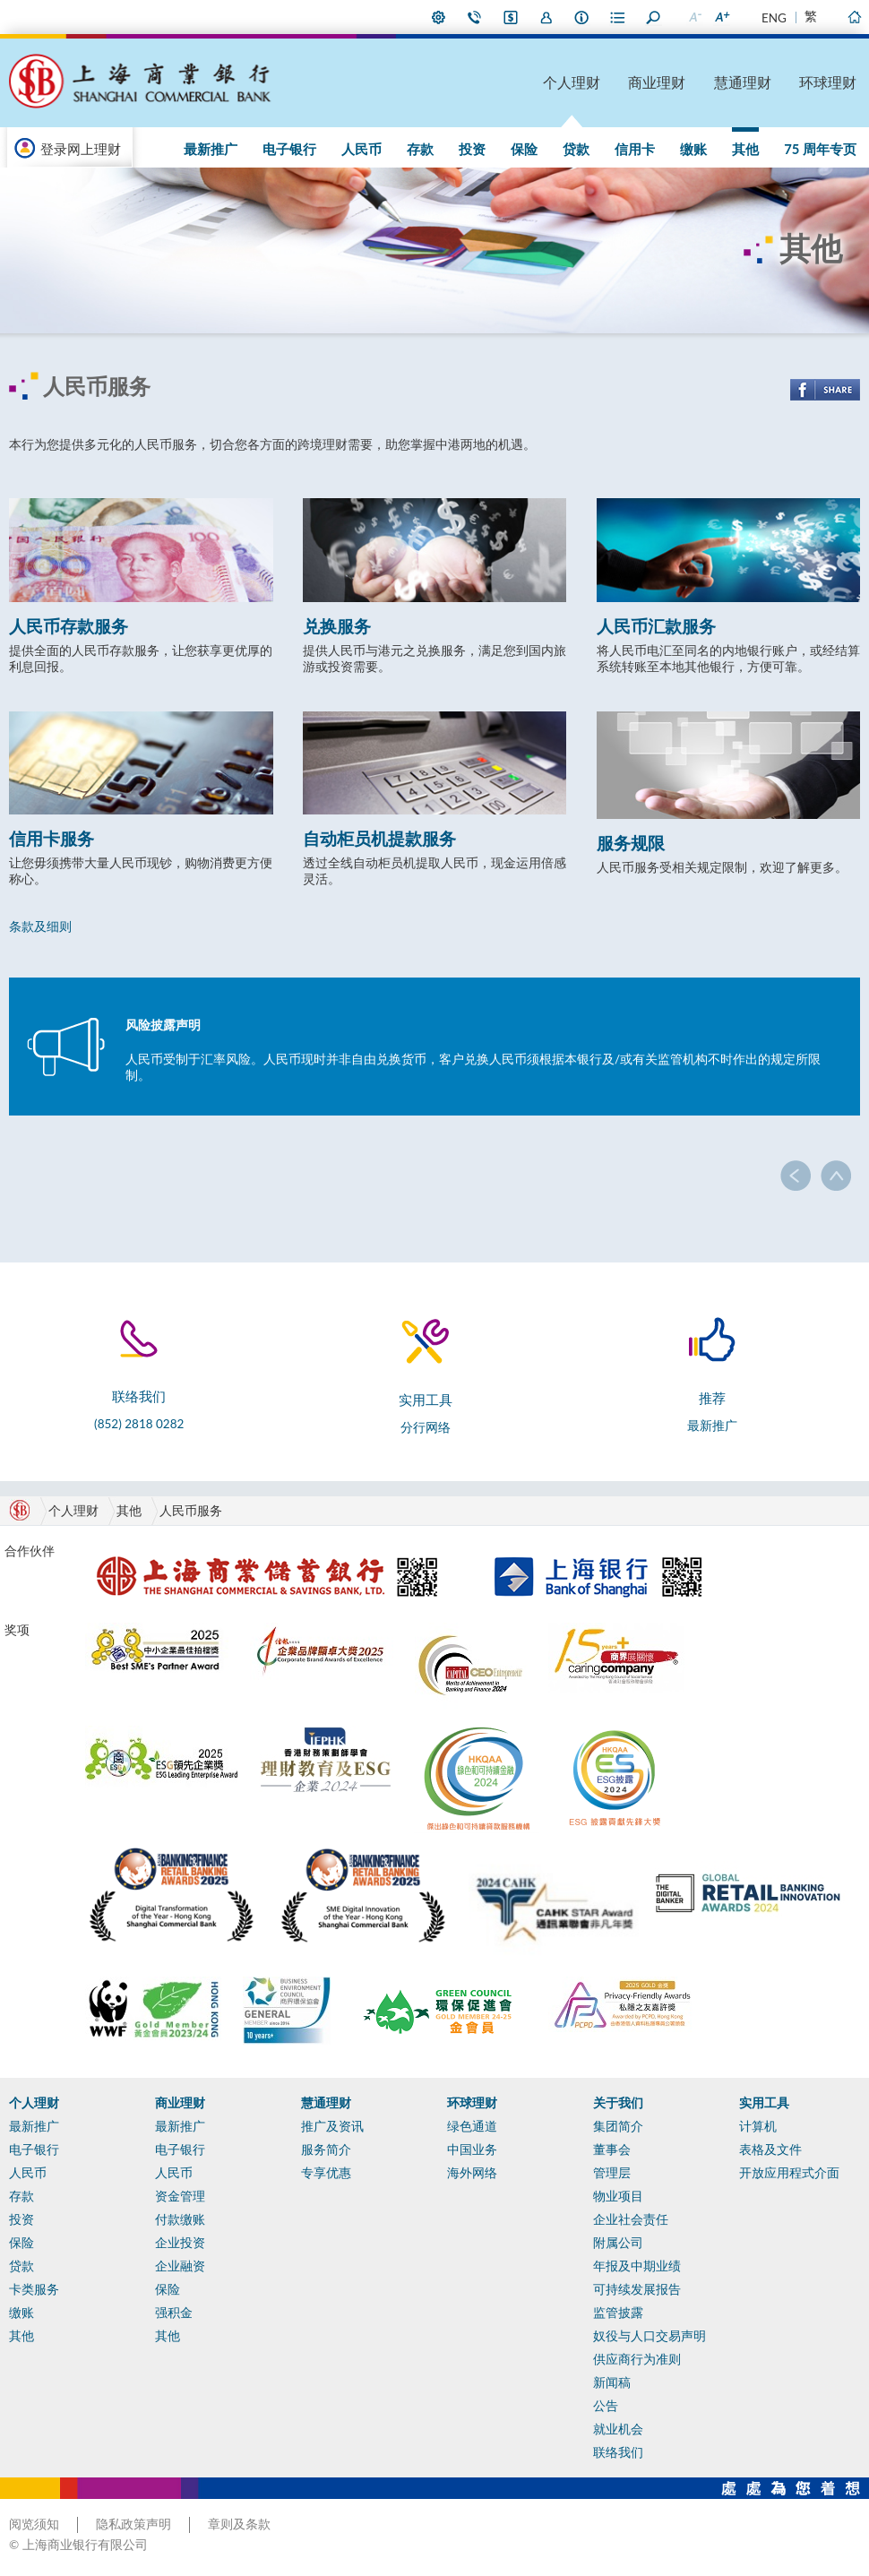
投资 (472, 149)
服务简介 (326, 2149)
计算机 (758, 2126)
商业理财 (656, 81)
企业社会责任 (630, 2219)
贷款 (576, 149)
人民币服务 (190, 1510)
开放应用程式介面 (789, 2173)
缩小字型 (694, 17)
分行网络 (425, 1427)
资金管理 (180, 2196)
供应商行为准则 (637, 2359)
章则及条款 (239, 2524)
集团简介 (618, 2126)
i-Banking (511, 17)
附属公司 (618, 2243)
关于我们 (618, 2103)
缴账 (693, 149)
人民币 (361, 149)
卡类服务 (34, 2289)
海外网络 (472, 2173)
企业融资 (180, 2266)
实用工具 (764, 2103)
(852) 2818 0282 (139, 1424)
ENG (774, 18)
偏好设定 (439, 17)
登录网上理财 (80, 149)
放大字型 (721, 17)
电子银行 (289, 149)
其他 (745, 149)
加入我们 (546, 17)
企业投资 (180, 2243)
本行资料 (582, 17)
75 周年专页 (820, 149)
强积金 (174, 2312)
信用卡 (635, 149)
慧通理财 (742, 81)
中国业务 (472, 2149)
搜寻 (654, 17)
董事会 (612, 2149)
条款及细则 (40, 926)
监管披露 (618, 2312)
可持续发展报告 (637, 2289)
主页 (854, 17)
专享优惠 (326, 2173)
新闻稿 (612, 2382)
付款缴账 (180, 2219)
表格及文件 (770, 2149)
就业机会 (618, 2429)
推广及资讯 (332, 2126)
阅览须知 (34, 2524)
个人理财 (571, 81)
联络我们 (475, 17)
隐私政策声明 (133, 2524)
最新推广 (210, 149)
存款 (420, 149)
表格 (618, 17)
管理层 (612, 2173)
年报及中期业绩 (637, 2266)
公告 (605, 2406)
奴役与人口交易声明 (649, 2336)
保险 (524, 149)
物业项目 (618, 2196)
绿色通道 (472, 2126)
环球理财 (827, 81)
